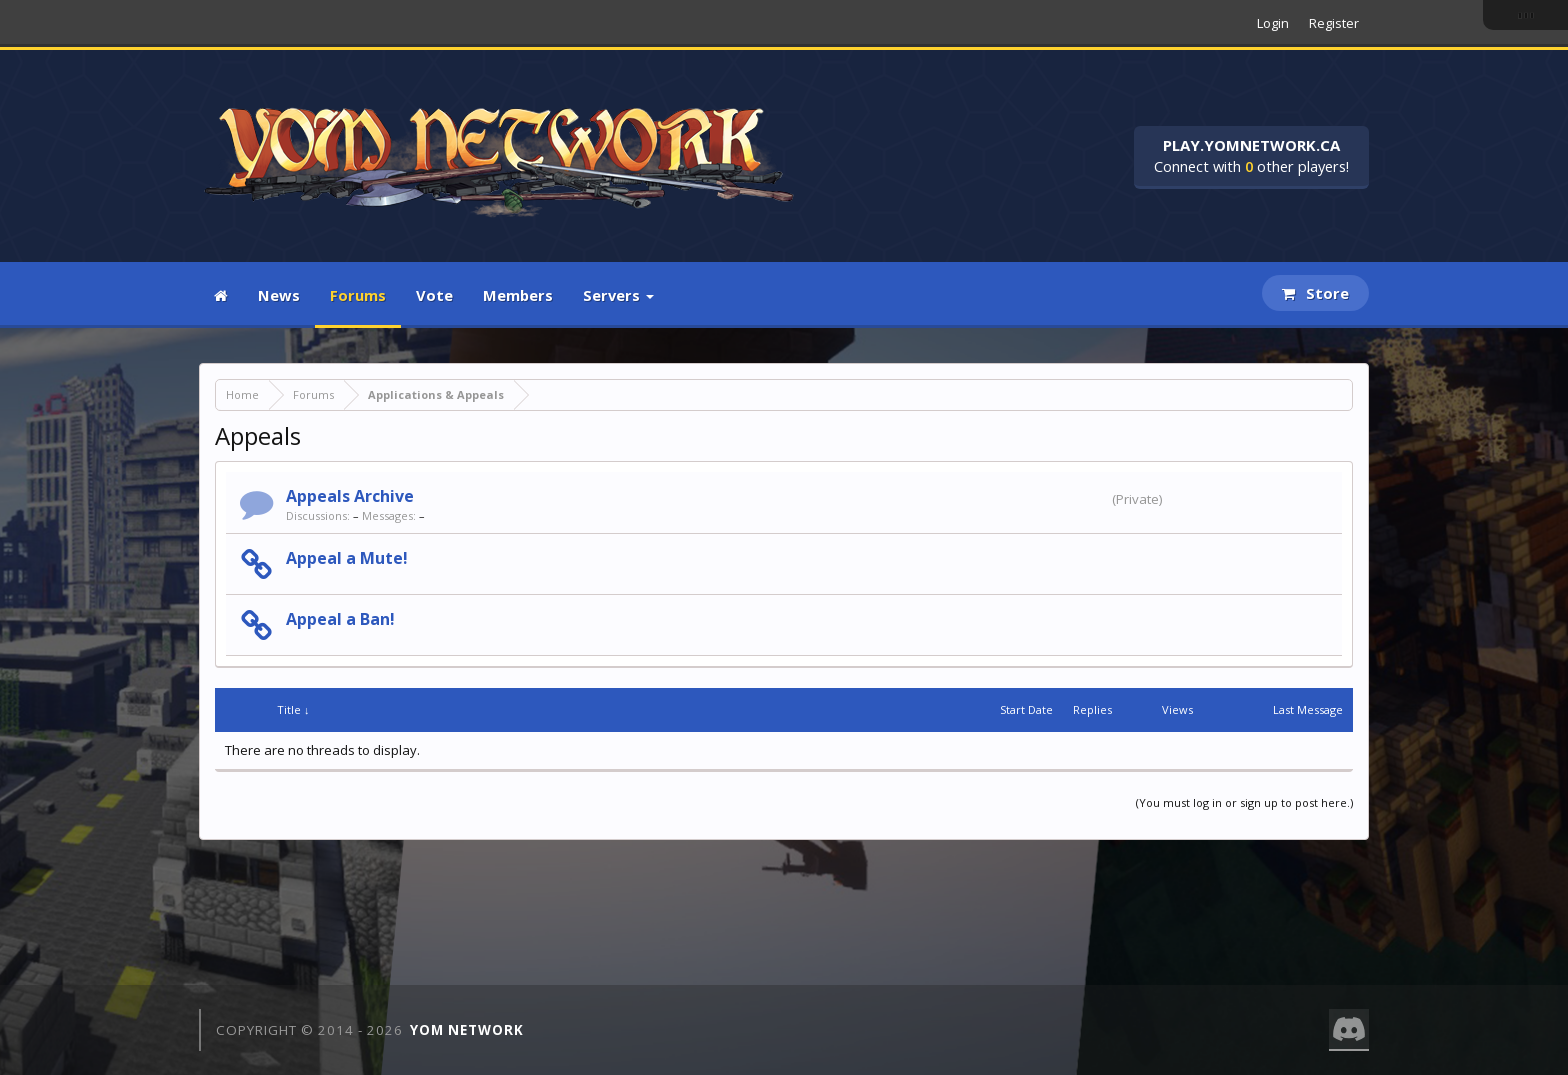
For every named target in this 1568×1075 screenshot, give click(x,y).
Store (1315, 293)
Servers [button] (618, 295)
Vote (434, 295)
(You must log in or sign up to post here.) (1244, 802)
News (279, 295)
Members (518, 295)
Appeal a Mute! (347, 558)
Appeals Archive (350, 496)
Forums (358, 295)
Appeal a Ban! (340, 619)
